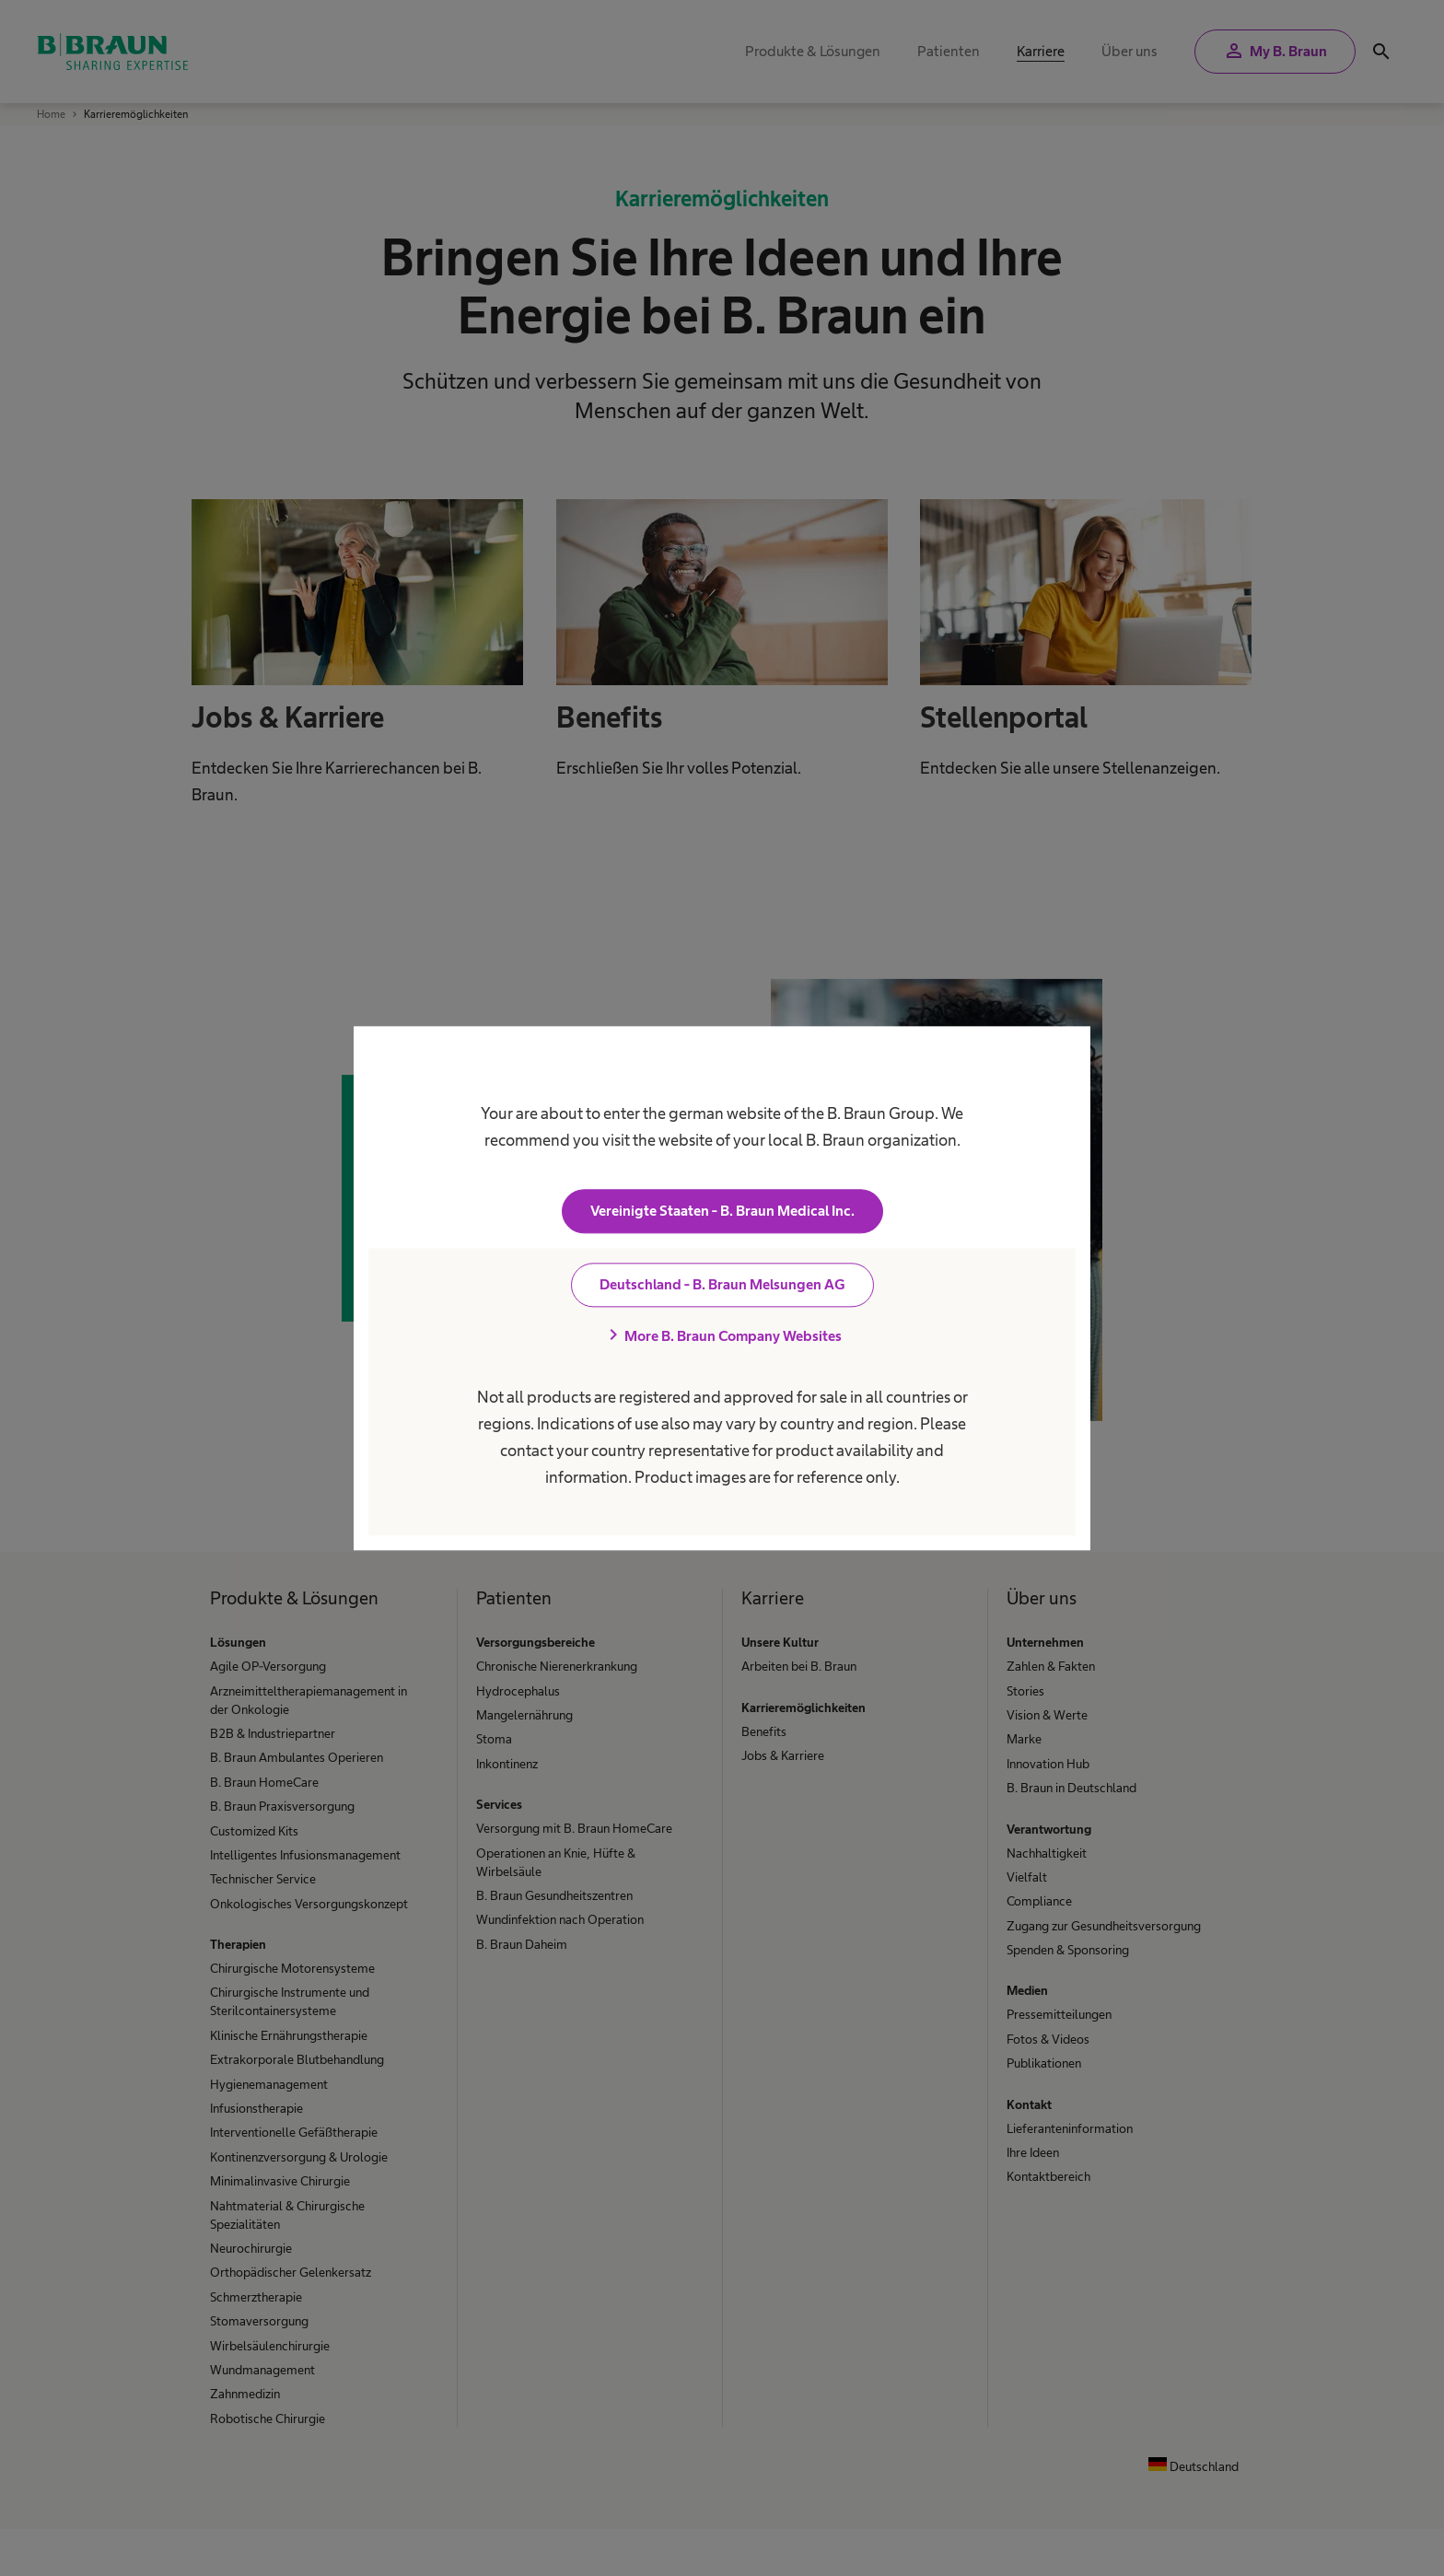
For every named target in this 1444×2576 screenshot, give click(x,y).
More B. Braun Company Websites (722, 1335)
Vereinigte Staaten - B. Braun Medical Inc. (722, 1210)
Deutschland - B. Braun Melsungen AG (722, 1284)
